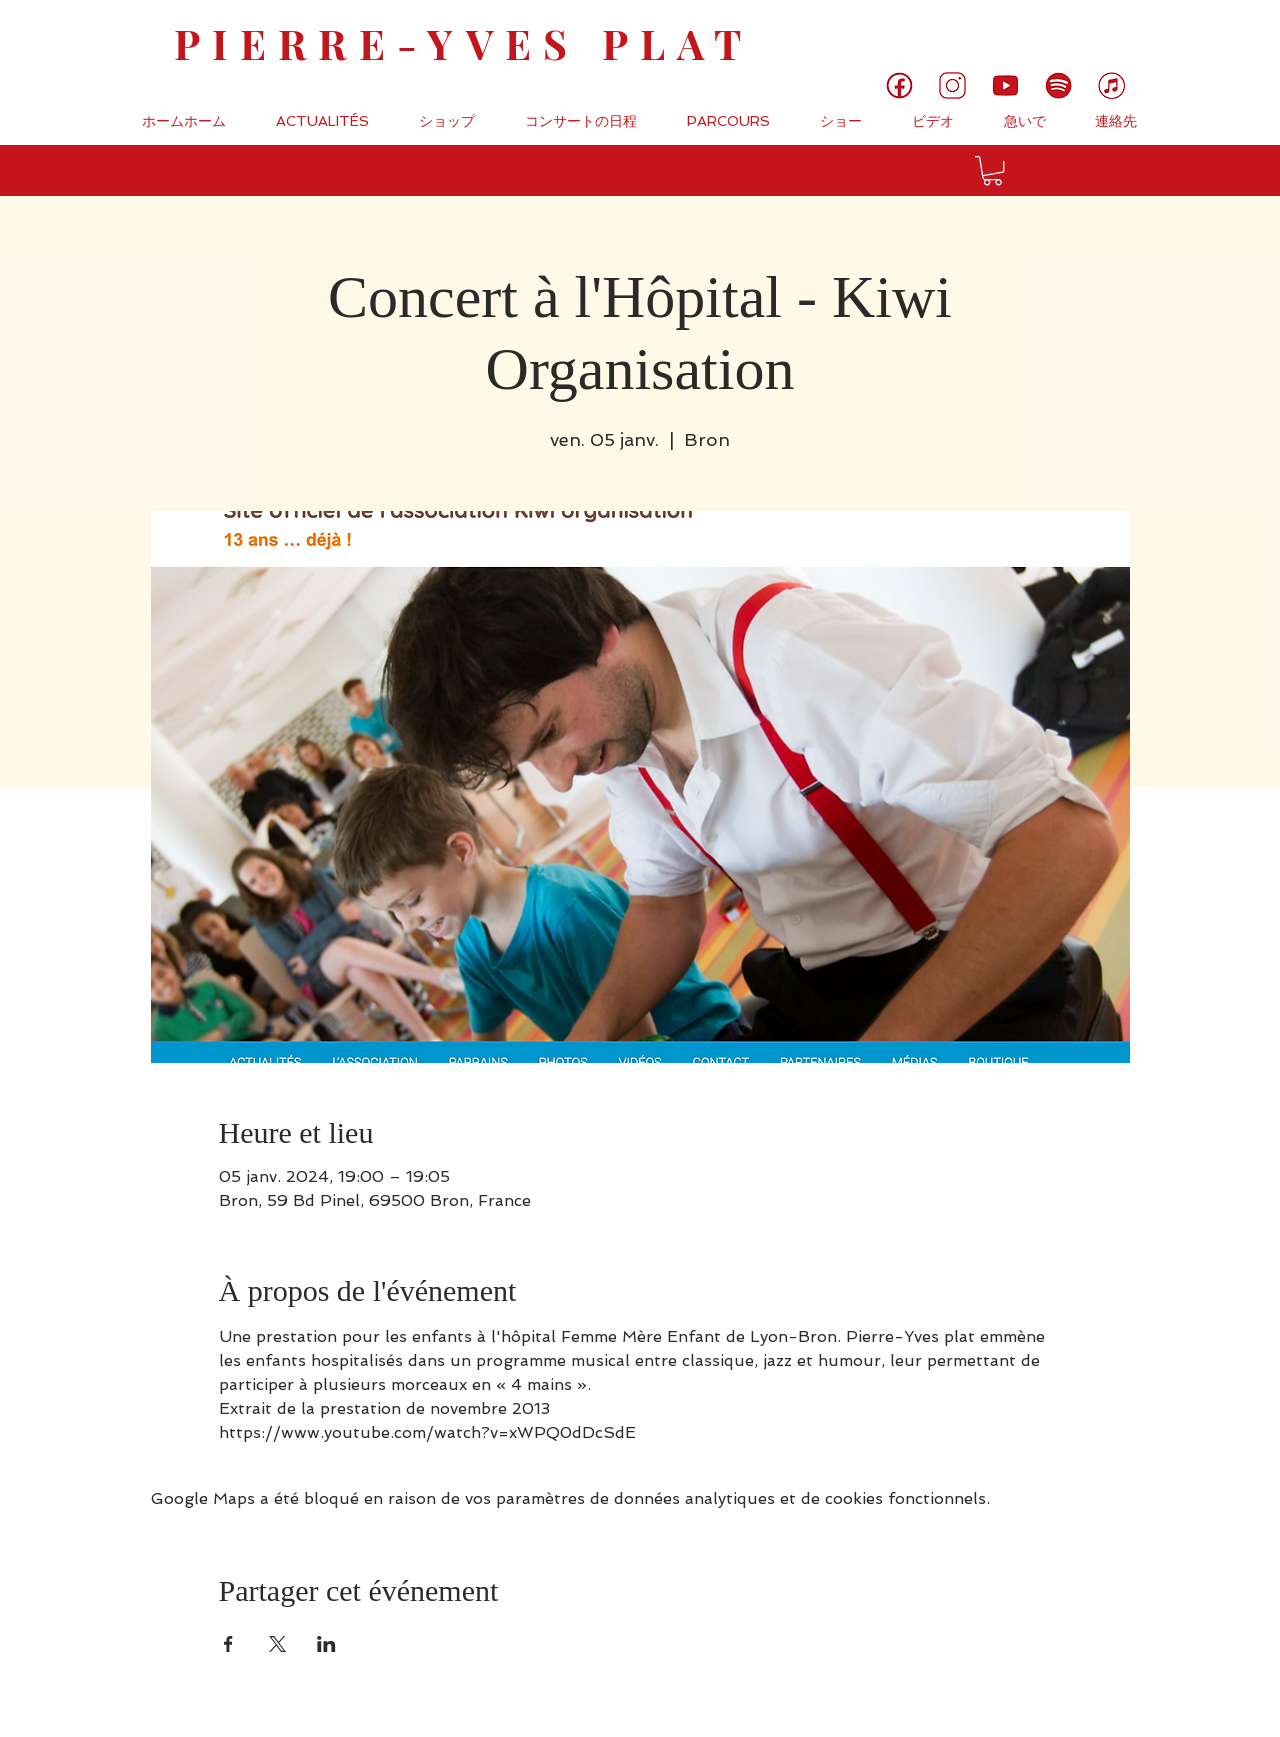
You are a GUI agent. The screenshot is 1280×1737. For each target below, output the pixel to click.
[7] (1111, 85)
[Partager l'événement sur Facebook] (228, 1644)
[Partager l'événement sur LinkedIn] (326, 1644)
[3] (952, 85)
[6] (1058, 85)
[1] (899, 85)
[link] (1197, 35)
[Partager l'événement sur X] (277, 1644)
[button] (992, 170)
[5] (1005, 85)
